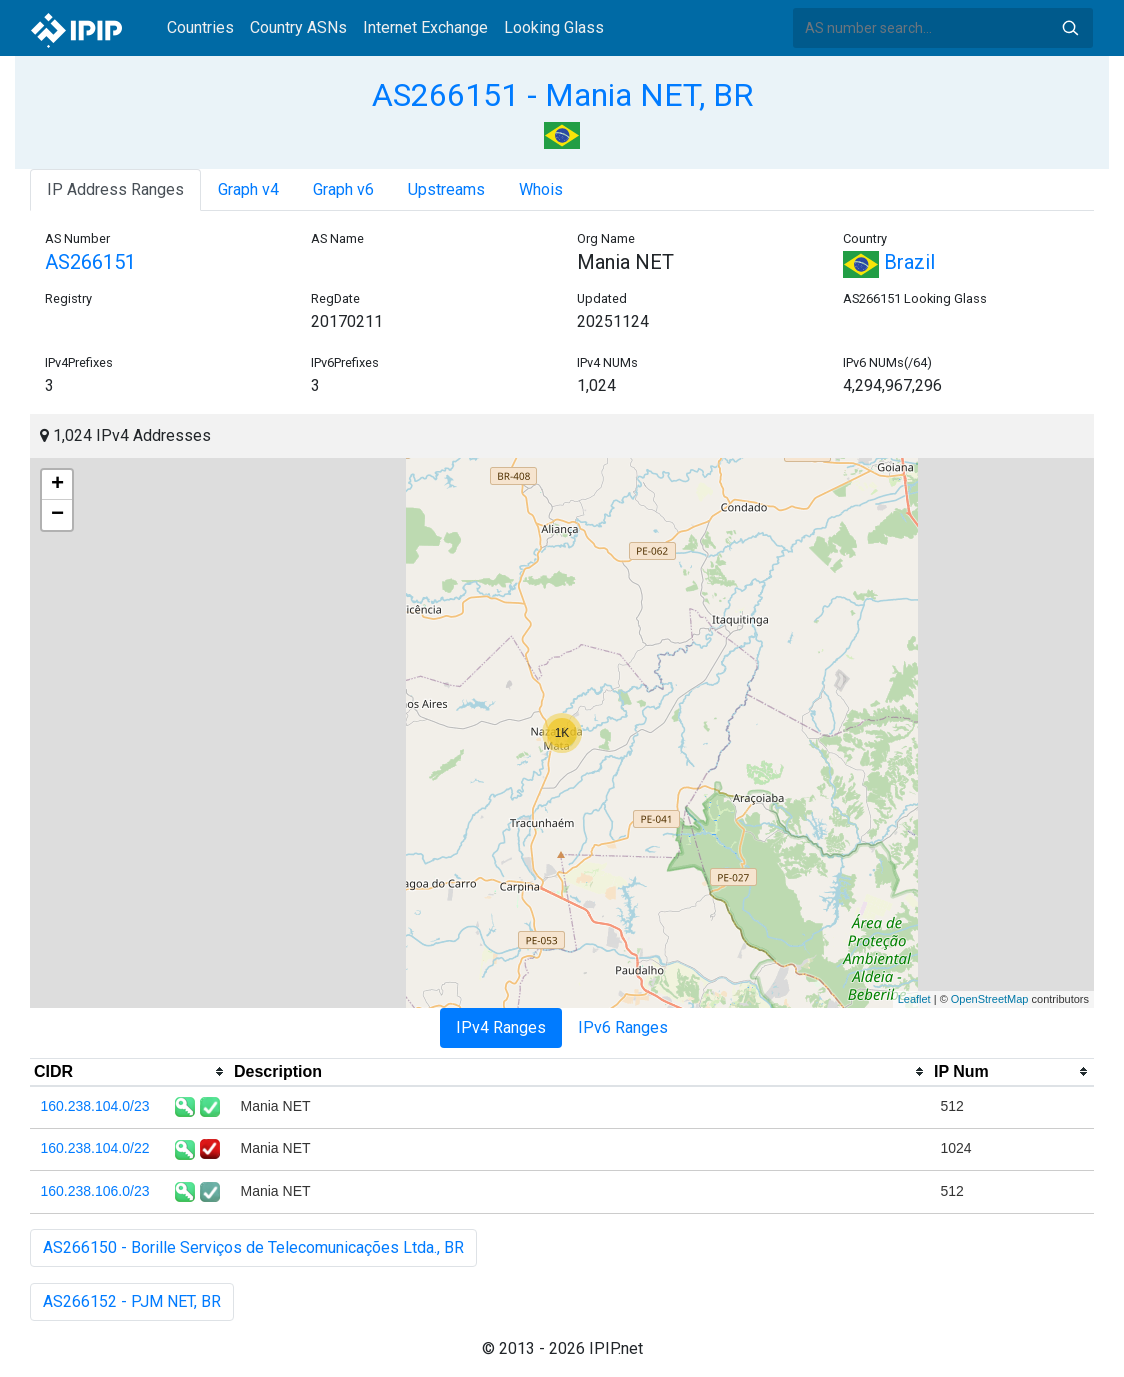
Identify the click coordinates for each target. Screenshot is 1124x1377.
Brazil (889, 262)
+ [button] (57, 485)
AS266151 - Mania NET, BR (562, 95)
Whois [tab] (541, 189)
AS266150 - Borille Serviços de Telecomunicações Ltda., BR (253, 1247)
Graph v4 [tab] (248, 189)
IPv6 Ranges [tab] (623, 1027)
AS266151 (90, 262)
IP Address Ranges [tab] (115, 189)
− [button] (57, 515)
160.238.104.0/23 (95, 1106)
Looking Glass (554, 27)
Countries (200, 27)
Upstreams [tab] (446, 189)
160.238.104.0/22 (95, 1148)
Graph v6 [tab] (343, 189)
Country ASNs (298, 27)
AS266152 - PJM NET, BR (132, 1301)
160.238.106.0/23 (95, 1191)
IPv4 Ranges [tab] (501, 1027)
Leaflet (914, 999)
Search (1070, 28)
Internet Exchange (425, 27)
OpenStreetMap (990, 999)
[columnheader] (130, 1072)
